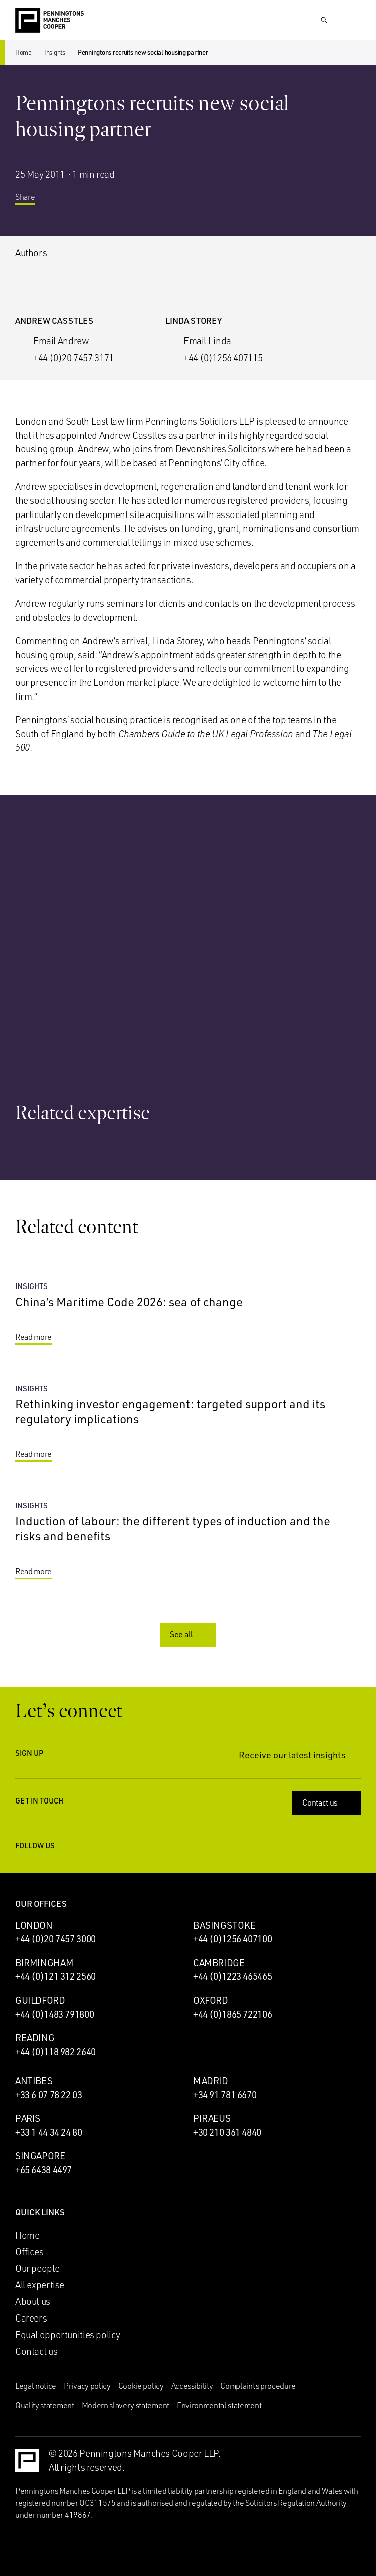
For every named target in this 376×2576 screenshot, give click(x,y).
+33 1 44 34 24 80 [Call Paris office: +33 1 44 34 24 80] (48, 2132)
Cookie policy (141, 2386)
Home (23, 52)
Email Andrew (61, 341)
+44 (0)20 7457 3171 (73, 358)
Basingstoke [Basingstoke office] (224, 1925)
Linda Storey (193, 320)
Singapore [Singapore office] (40, 2156)
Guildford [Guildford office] (40, 2000)
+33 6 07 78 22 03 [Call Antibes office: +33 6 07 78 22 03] (48, 2095)
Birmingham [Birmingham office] (44, 1963)
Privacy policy (87, 2386)
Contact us (327, 1802)
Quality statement (44, 2405)
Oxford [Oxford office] (210, 2000)
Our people (37, 2268)
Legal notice (35, 2386)
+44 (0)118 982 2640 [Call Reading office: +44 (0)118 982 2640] (55, 2052)
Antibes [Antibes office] (33, 2081)
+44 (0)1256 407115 (222, 358)
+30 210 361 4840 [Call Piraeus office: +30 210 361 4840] (227, 2132)
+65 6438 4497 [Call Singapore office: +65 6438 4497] (43, 2170)
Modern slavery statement (125, 2405)
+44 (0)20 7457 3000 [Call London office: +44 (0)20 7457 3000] (55, 1939)
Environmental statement (219, 2405)
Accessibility (192, 2386)
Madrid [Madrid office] (210, 2081)
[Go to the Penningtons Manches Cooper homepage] (49, 21)
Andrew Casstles (54, 320)
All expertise (39, 2285)
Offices (29, 2252)
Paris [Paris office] (27, 2118)
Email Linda (207, 341)
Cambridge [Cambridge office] (219, 1963)
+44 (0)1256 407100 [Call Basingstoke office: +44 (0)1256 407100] (232, 1939)
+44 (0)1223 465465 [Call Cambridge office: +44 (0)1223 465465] (232, 1976)
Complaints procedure (258, 2386)
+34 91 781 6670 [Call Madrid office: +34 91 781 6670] (224, 2095)
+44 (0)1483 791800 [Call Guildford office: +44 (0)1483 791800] (54, 2014)
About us (32, 2301)
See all (189, 1634)
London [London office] (34, 1925)
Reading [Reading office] (34, 2038)
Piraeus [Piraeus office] (211, 2118)
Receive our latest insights (300, 1755)
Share (32, 200)
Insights (54, 52)
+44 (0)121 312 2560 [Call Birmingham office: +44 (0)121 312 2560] (55, 1976)
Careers (31, 2318)
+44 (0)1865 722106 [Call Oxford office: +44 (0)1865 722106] (232, 2014)
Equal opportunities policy (67, 2335)
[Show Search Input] (324, 20)
